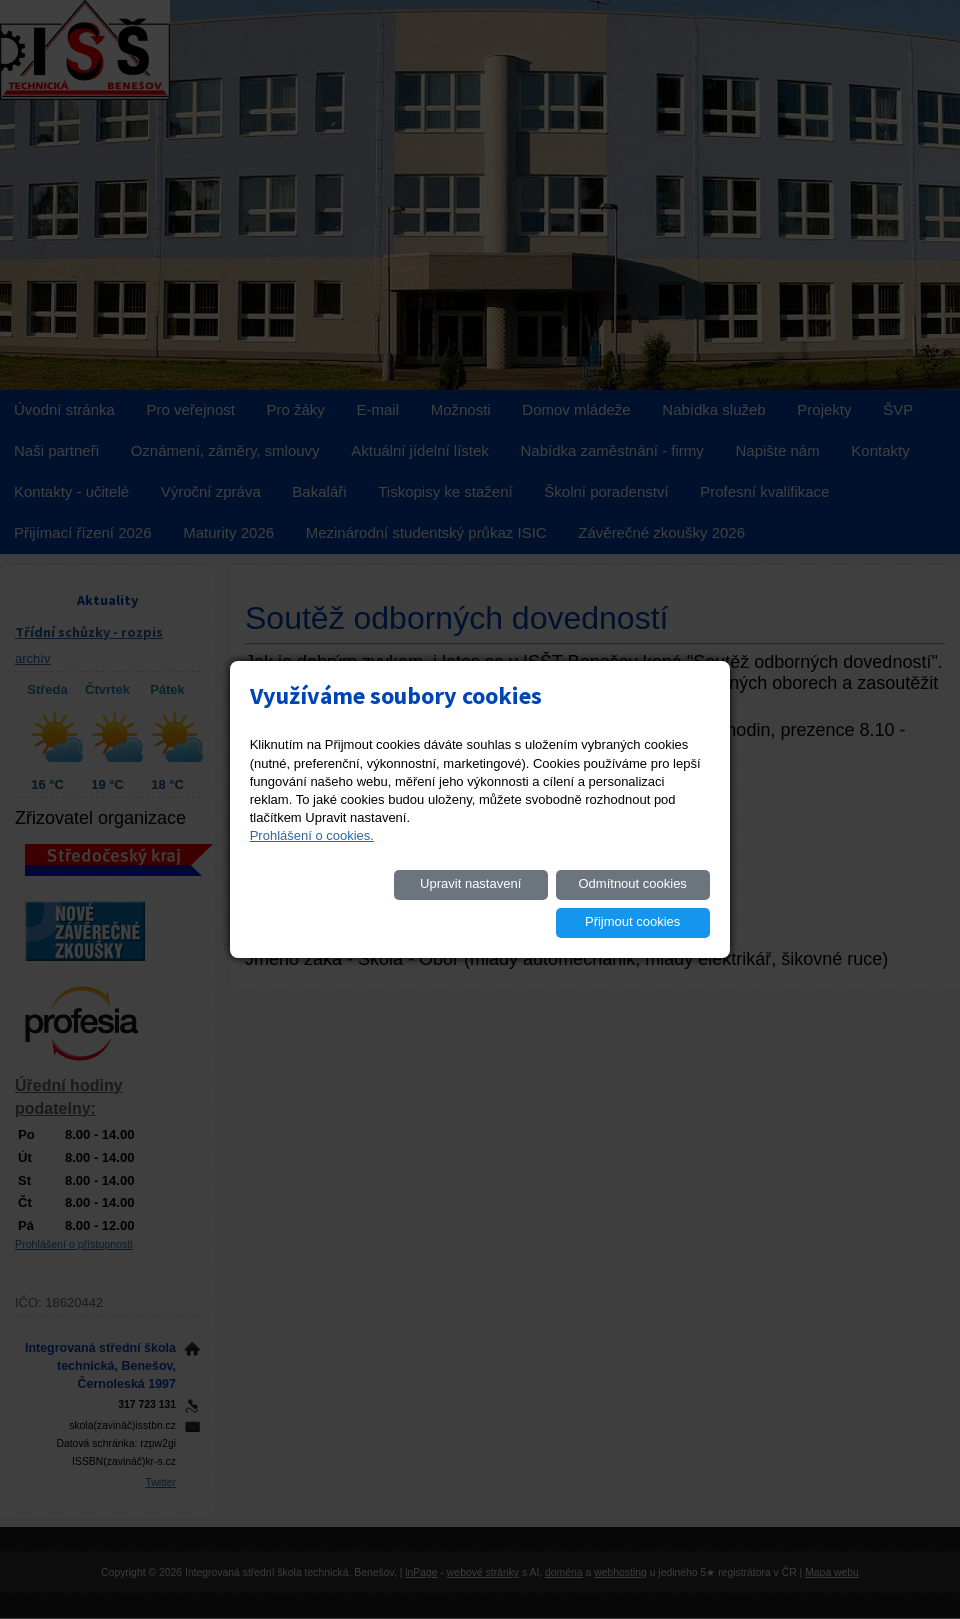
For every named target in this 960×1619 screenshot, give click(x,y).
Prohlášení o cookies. (312, 854)
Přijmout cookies (637, 902)
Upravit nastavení (333, 902)
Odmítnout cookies (485, 902)
